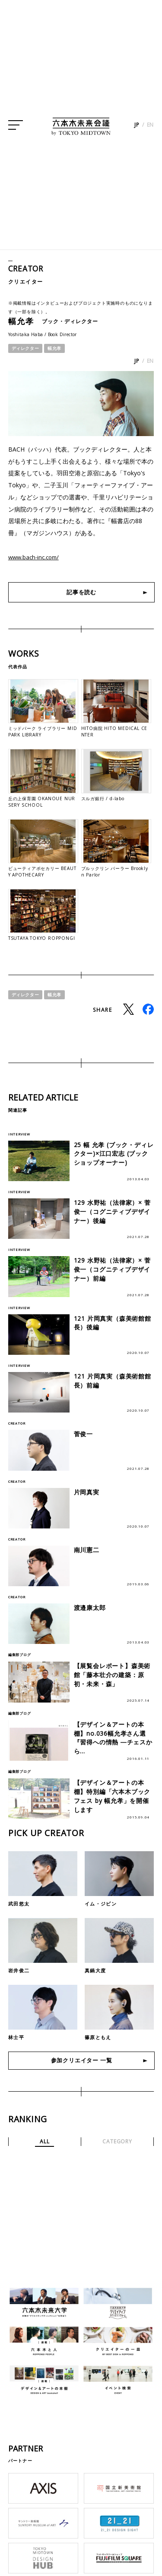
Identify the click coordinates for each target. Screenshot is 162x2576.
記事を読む (82, 592)
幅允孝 (54, 348)
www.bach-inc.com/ (35, 556)
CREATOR (26, 268)
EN (150, 128)
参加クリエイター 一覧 (81, 2073)
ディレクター (25, 348)
